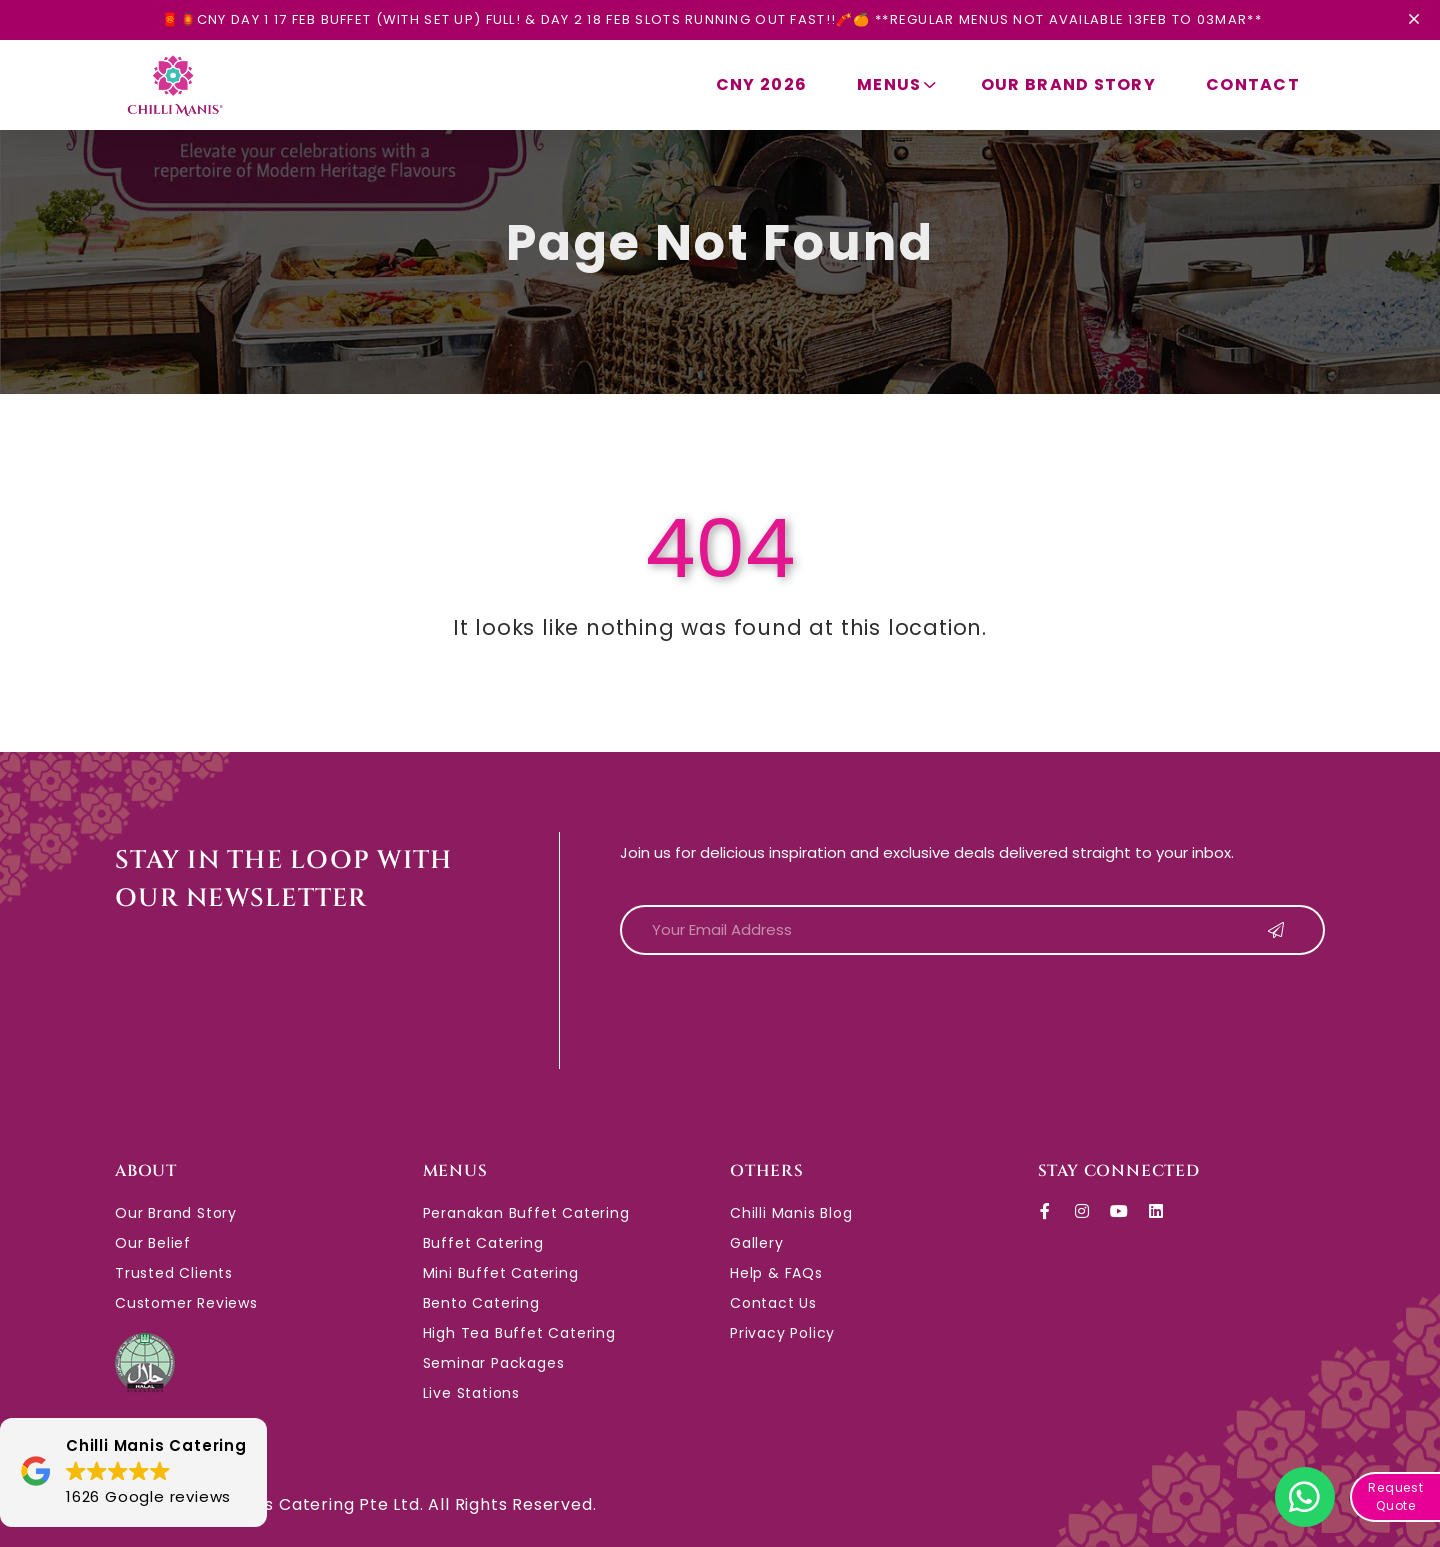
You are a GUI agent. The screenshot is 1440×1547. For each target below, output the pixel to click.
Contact (1253, 84)
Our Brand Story (1068, 84)
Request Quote (1396, 1496)
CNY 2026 (761, 84)
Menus (899, 84)
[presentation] (772, 1010)
